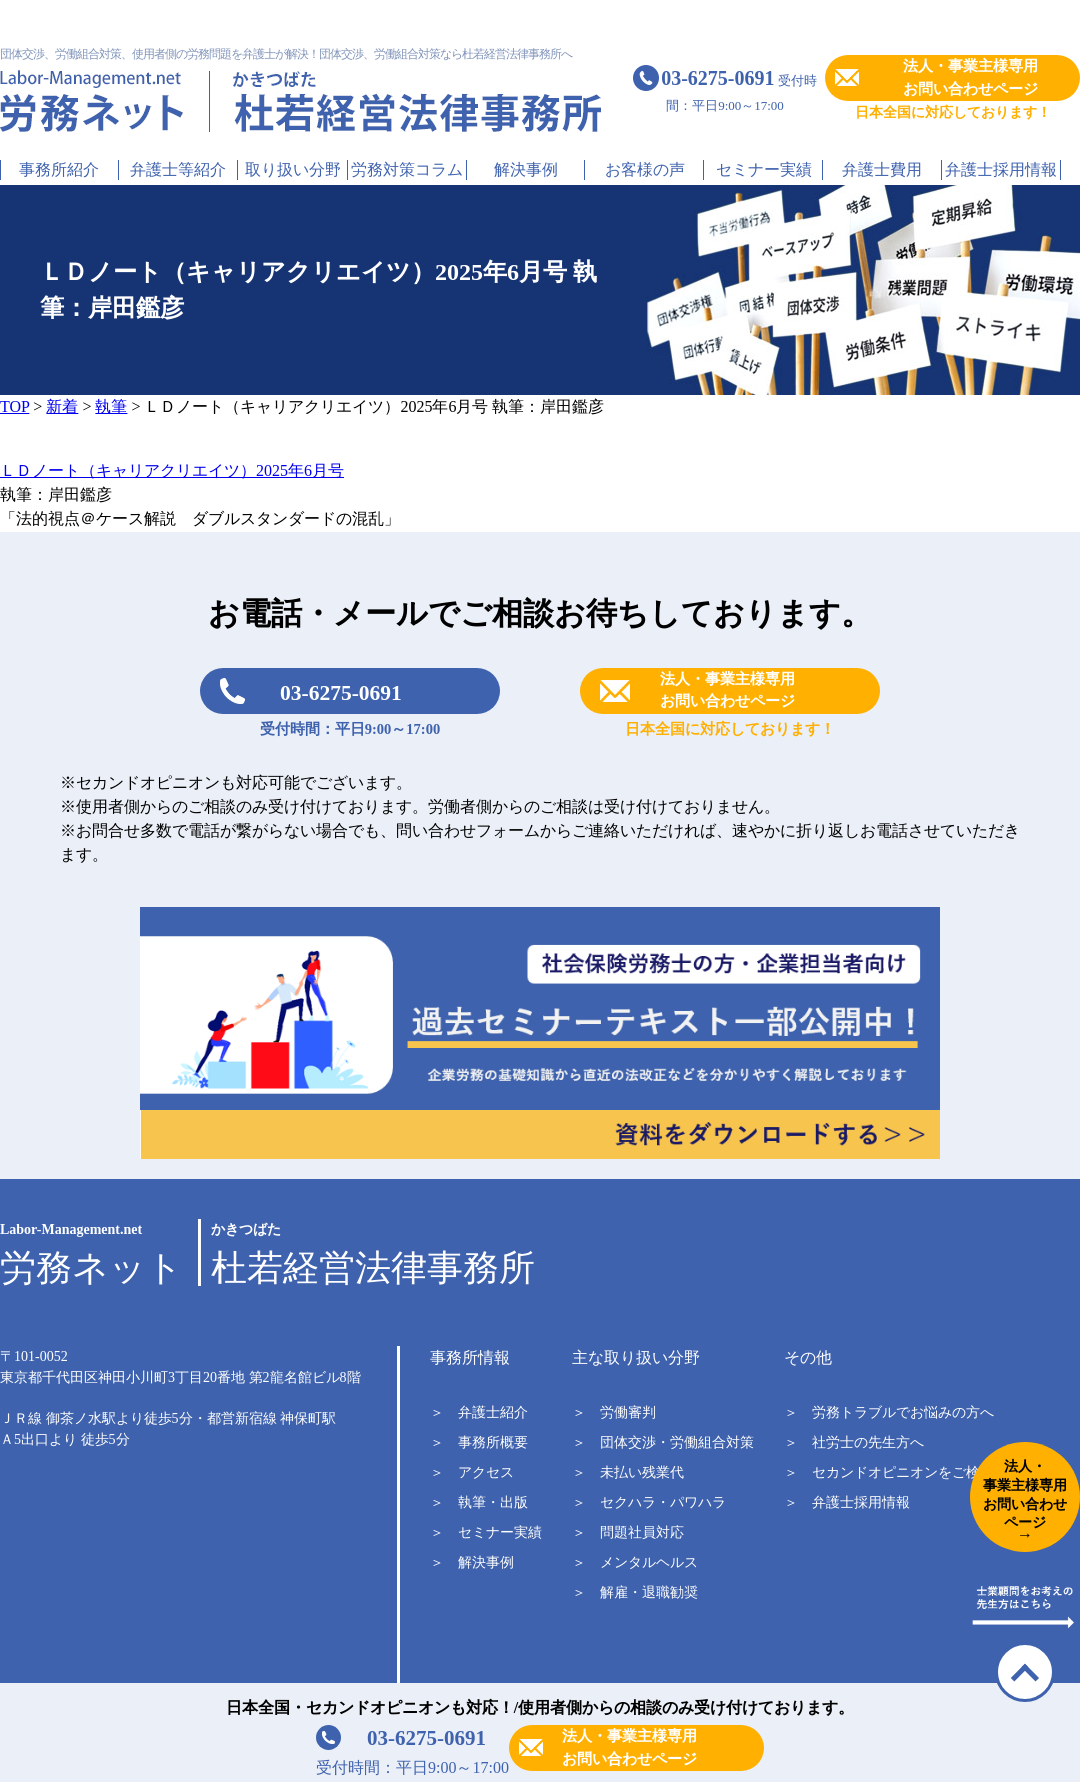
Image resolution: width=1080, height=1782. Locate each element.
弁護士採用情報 (1001, 169)
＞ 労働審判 (614, 1412)
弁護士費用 (882, 169)
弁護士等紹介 (178, 169)
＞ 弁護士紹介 (479, 1412)
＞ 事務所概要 (479, 1442)
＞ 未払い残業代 (628, 1472)
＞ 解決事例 (472, 1562)
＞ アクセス (472, 1472)
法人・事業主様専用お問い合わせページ (970, 77)
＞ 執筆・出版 (479, 1502)
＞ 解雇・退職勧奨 (635, 1592)
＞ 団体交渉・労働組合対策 (663, 1442)
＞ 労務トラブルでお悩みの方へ (889, 1412)
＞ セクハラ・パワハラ (649, 1502)
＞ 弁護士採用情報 (847, 1502)
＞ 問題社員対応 (628, 1532)
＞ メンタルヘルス (635, 1562)
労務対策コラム (407, 169)
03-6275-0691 (341, 693)
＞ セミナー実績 (486, 1532)
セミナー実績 (764, 169)
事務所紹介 (59, 169)
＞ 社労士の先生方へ (854, 1442)
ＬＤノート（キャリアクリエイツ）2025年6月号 (172, 470)
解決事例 (526, 169)
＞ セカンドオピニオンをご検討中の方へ (917, 1472)
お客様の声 (645, 169)
